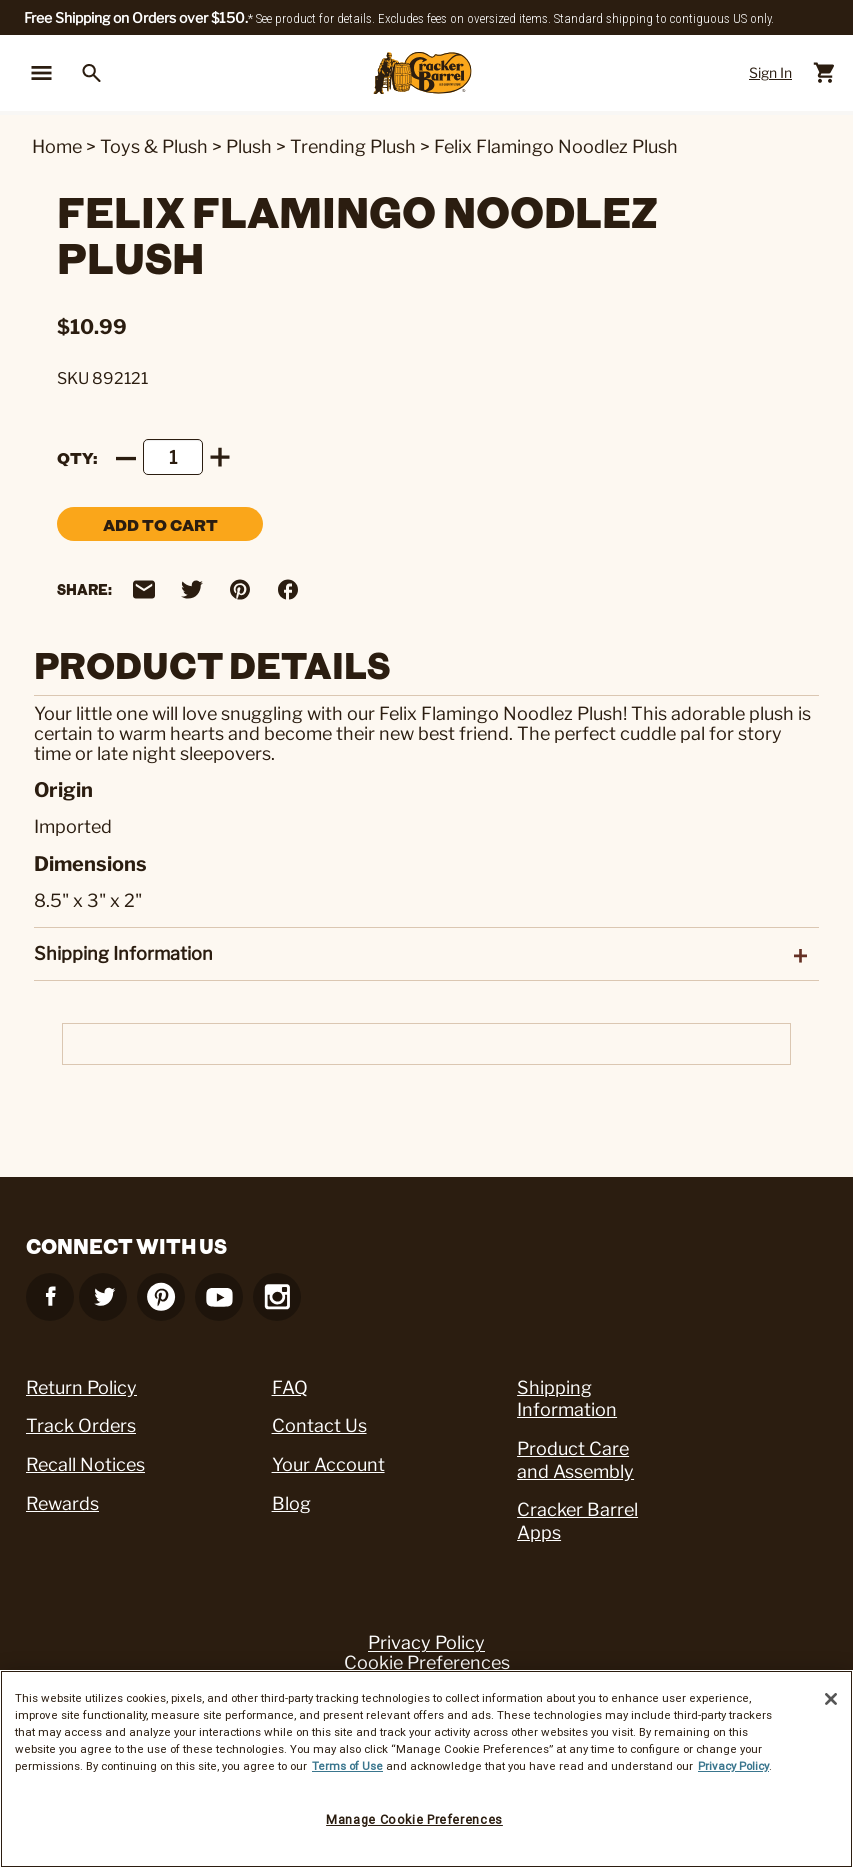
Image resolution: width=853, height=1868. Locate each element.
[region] (426, 1769)
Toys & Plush (154, 146)
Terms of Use (347, 1766)
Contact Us (319, 1425)
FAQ (290, 1387)
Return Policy (81, 1387)
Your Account (328, 1464)
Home (57, 146)
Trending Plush (353, 146)
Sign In (770, 72)
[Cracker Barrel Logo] (422, 73)
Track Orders (81, 1425)
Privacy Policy (426, 1643)
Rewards (62, 1503)
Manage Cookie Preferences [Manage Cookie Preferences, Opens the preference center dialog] (414, 1819)
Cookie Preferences (427, 1663)
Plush (249, 146)
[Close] (831, 1699)
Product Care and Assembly (575, 1460)
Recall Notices (85, 1464)
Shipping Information (567, 1399)
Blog (291, 1503)
